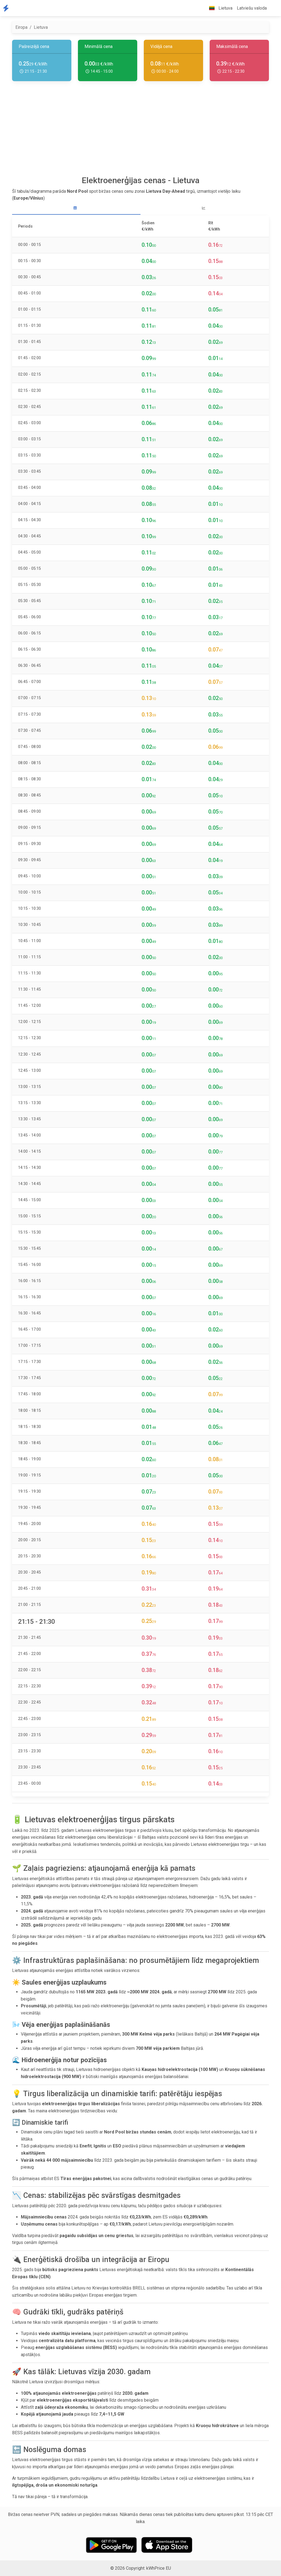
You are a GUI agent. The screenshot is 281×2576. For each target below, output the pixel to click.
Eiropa (21, 27)
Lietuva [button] (218, 8)
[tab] (76, 208)
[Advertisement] (140, 130)
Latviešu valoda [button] (252, 8)
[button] (273, 8)
